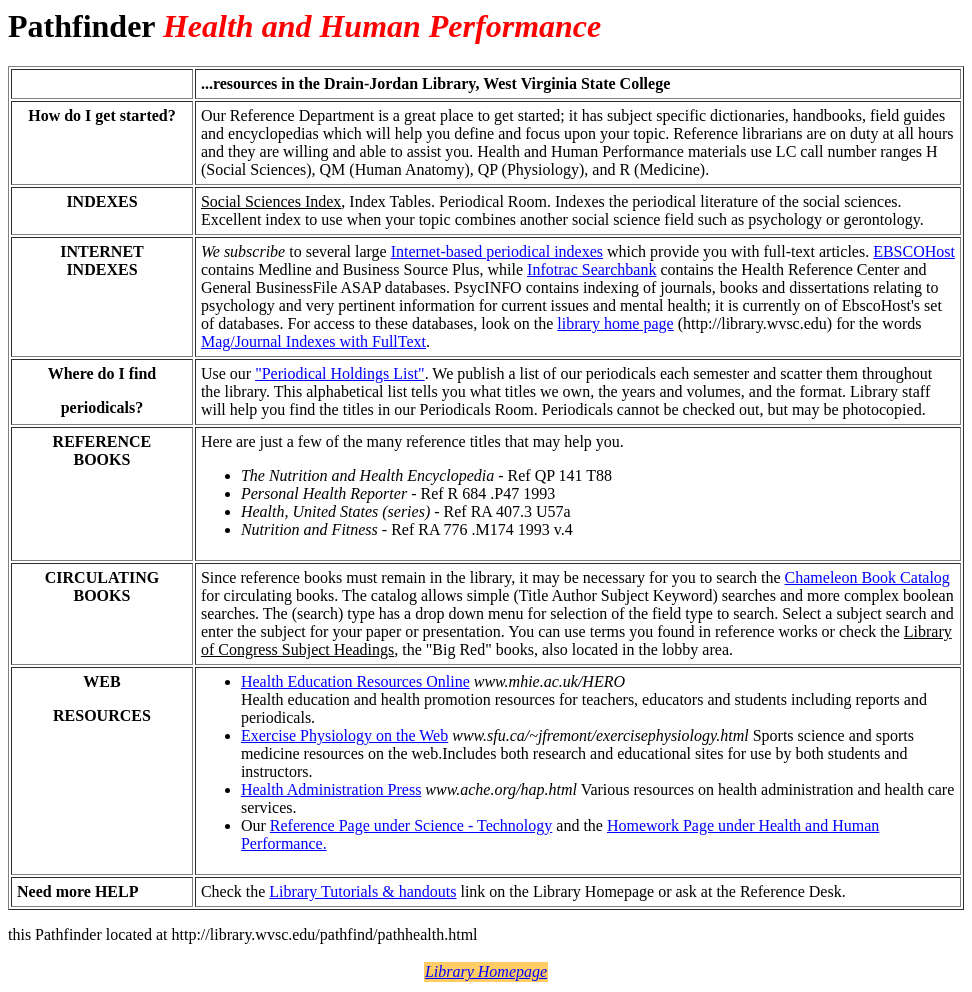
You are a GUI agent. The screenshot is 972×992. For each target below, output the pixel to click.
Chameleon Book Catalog (867, 577)
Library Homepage (486, 971)
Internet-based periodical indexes (497, 251)
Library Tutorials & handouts (362, 891)
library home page (615, 323)
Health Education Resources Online (355, 681)
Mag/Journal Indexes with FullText (313, 341)
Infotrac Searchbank (591, 269)
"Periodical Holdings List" (340, 373)
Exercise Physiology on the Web (344, 735)
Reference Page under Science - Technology (411, 825)
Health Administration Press (331, 789)
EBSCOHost (914, 251)
